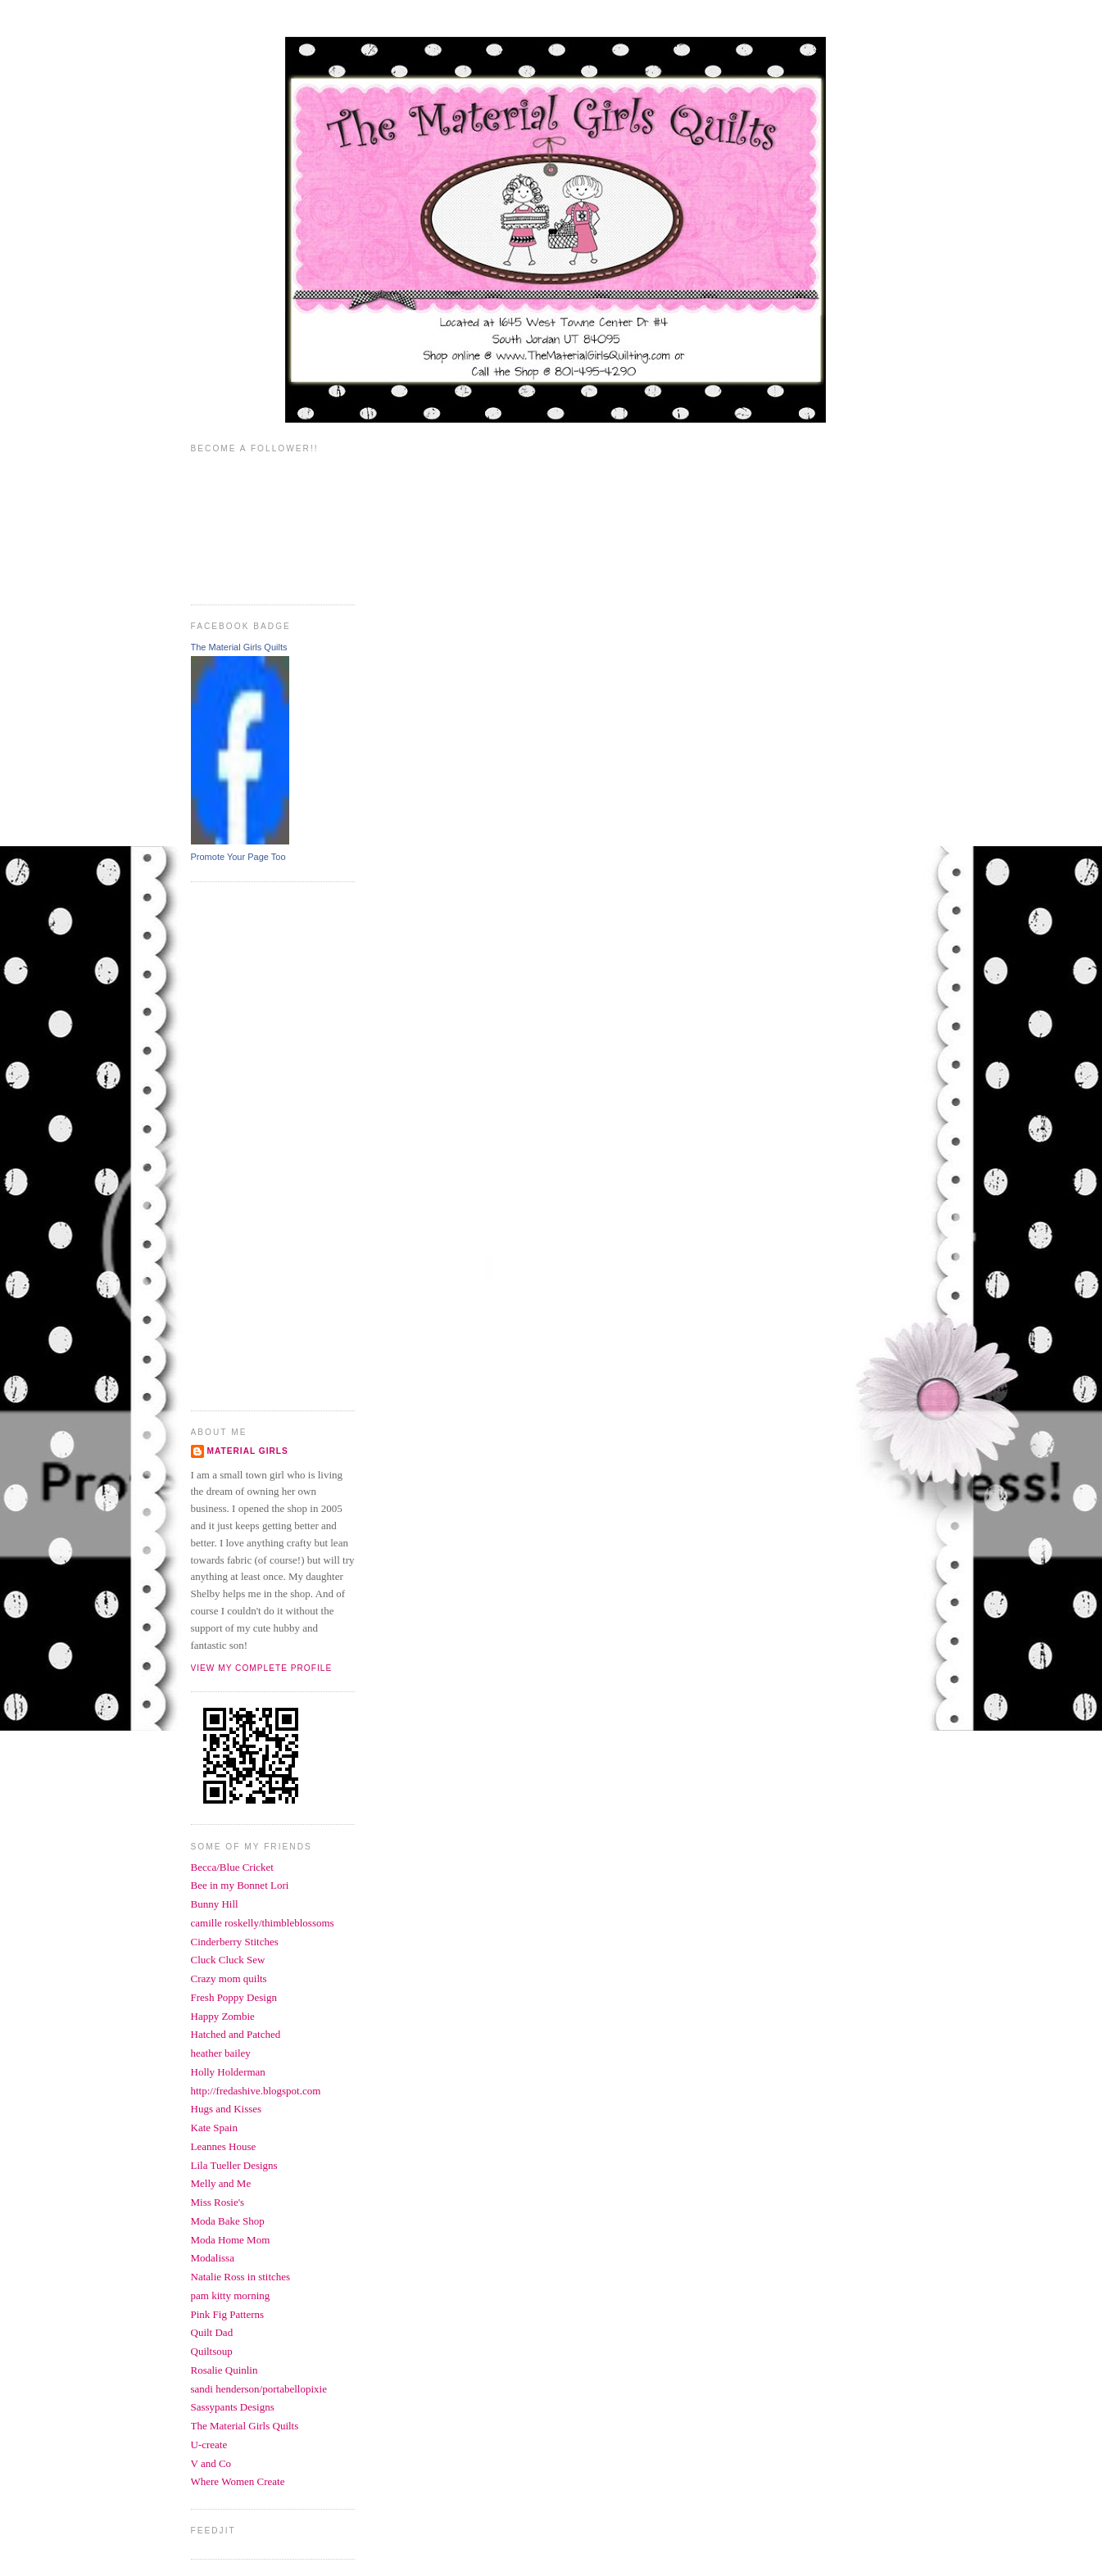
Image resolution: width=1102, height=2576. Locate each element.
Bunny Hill (214, 1904)
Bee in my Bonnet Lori (240, 1885)
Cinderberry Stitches (235, 1941)
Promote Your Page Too (238, 857)
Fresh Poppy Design (234, 1997)
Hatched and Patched (236, 2034)
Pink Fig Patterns (228, 2314)
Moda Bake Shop (228, 2221)
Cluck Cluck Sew (228, 1960)
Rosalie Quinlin (224, 2370)
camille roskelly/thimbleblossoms (262, 1923)
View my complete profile (262, 1668)
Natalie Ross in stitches (241, 2276)
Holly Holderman (228, 2072)
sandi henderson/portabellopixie (259, 2389)
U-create (209, 2444)
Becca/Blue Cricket (232, 1867)
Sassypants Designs (232, 2407)
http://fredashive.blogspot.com (256, 2091)
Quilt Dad (212, 2332)
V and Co (211, 2463)
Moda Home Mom (230, 2240)
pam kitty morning (230, 2295)
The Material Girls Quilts (239, 647)
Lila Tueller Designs (234, 2165)
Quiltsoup (212, 2351)
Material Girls (247, 1451)
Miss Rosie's (218, 2202)
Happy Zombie (223, 2016)
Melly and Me (221, 2183)
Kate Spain (214, 2127)
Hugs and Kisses (226, 2109)
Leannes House (223, 2146)
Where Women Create (238, 2481)
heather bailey (221, 2053)
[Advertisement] (256, 1144)
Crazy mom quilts (229, 1978)
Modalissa (212, 2258)
